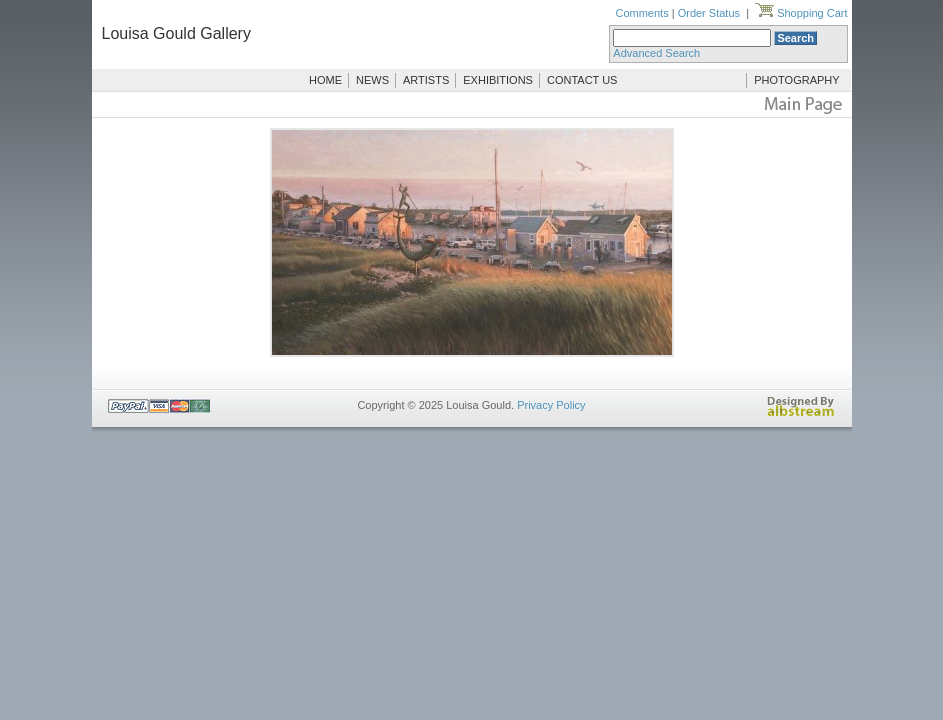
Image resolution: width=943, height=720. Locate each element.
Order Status (709, 13)
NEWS (372, 80)
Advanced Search (656, 53)
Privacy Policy (551, 405)
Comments (641, 13)
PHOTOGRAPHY (796, 80)
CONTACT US (582, 80)
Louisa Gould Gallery (176, 33)
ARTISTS (426, 80)
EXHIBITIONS (498, 80)
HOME (325, 80)
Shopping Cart (801, 13)
